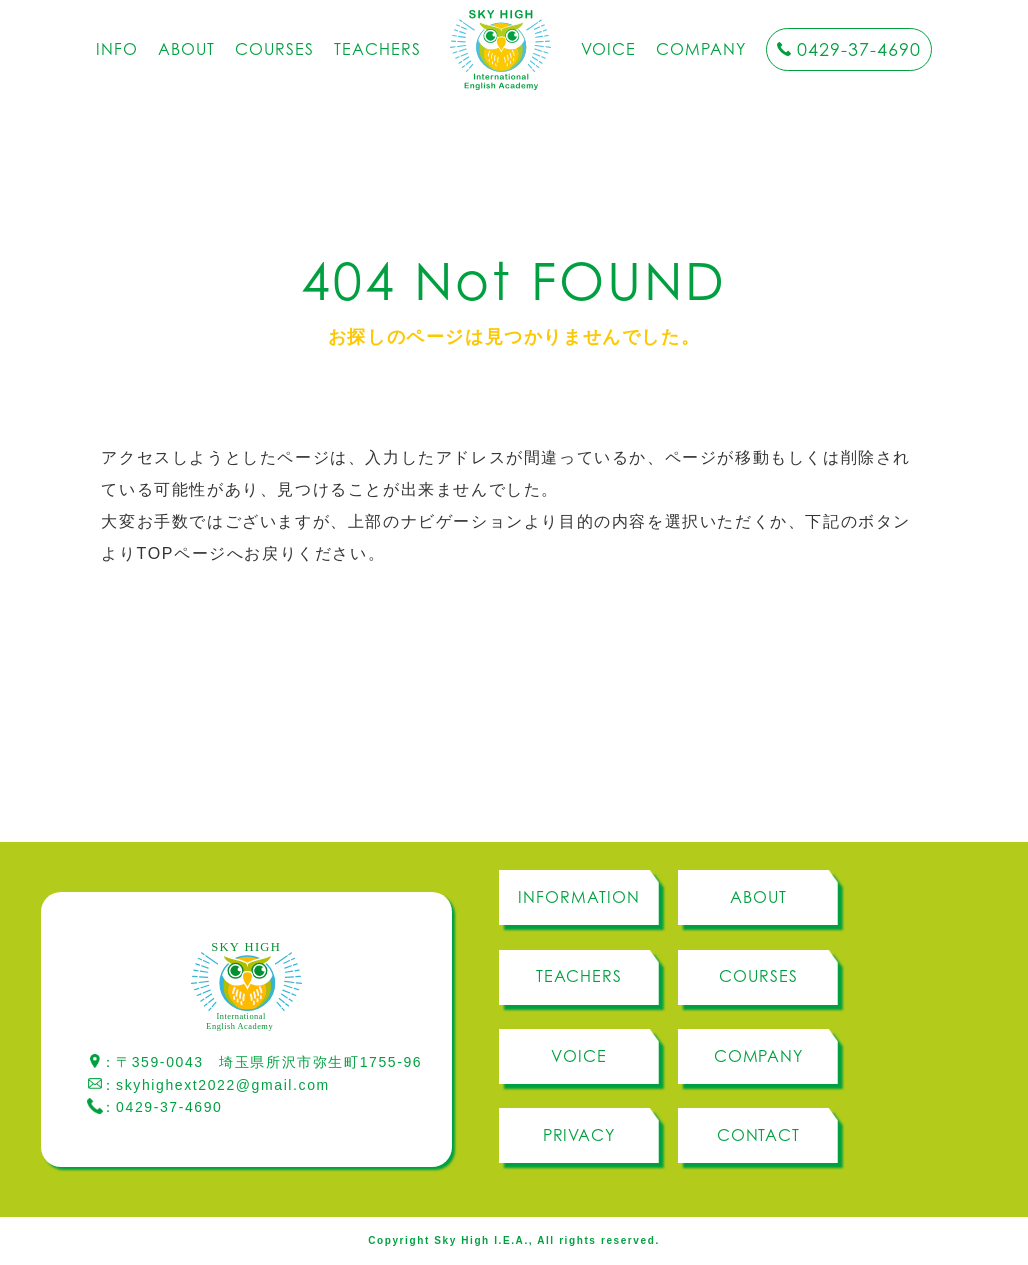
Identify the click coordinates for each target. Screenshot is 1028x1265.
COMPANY (701, 49)
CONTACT (759, 1135)
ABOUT (186, 49)
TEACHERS (377, 49)
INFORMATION (579, 897)
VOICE (609, 49)
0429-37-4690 (859, 49)
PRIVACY (579, 1135)
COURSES (274, 49)
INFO (117, 49)
